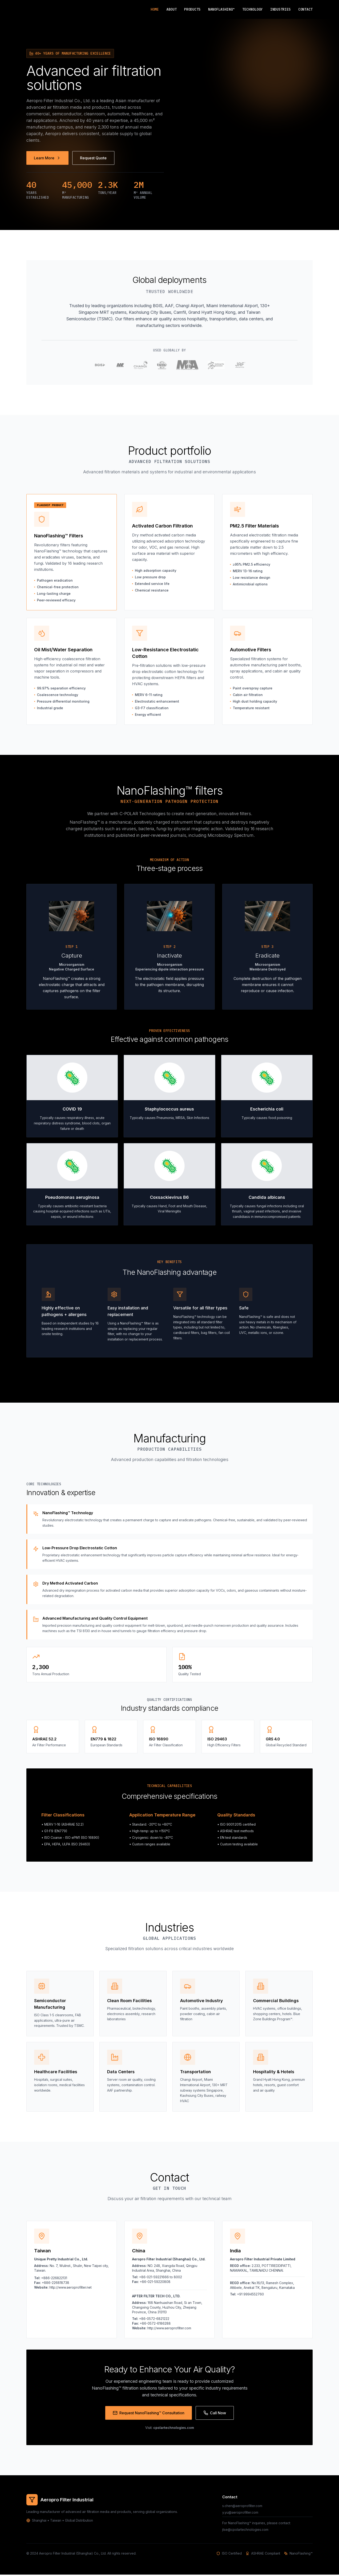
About (171, 9)
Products (192, 9)
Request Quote (93, 158)
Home (155, 9)
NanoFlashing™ (221, 9)
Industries (280, 9)
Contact (305, 9)
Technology (252, 9)
